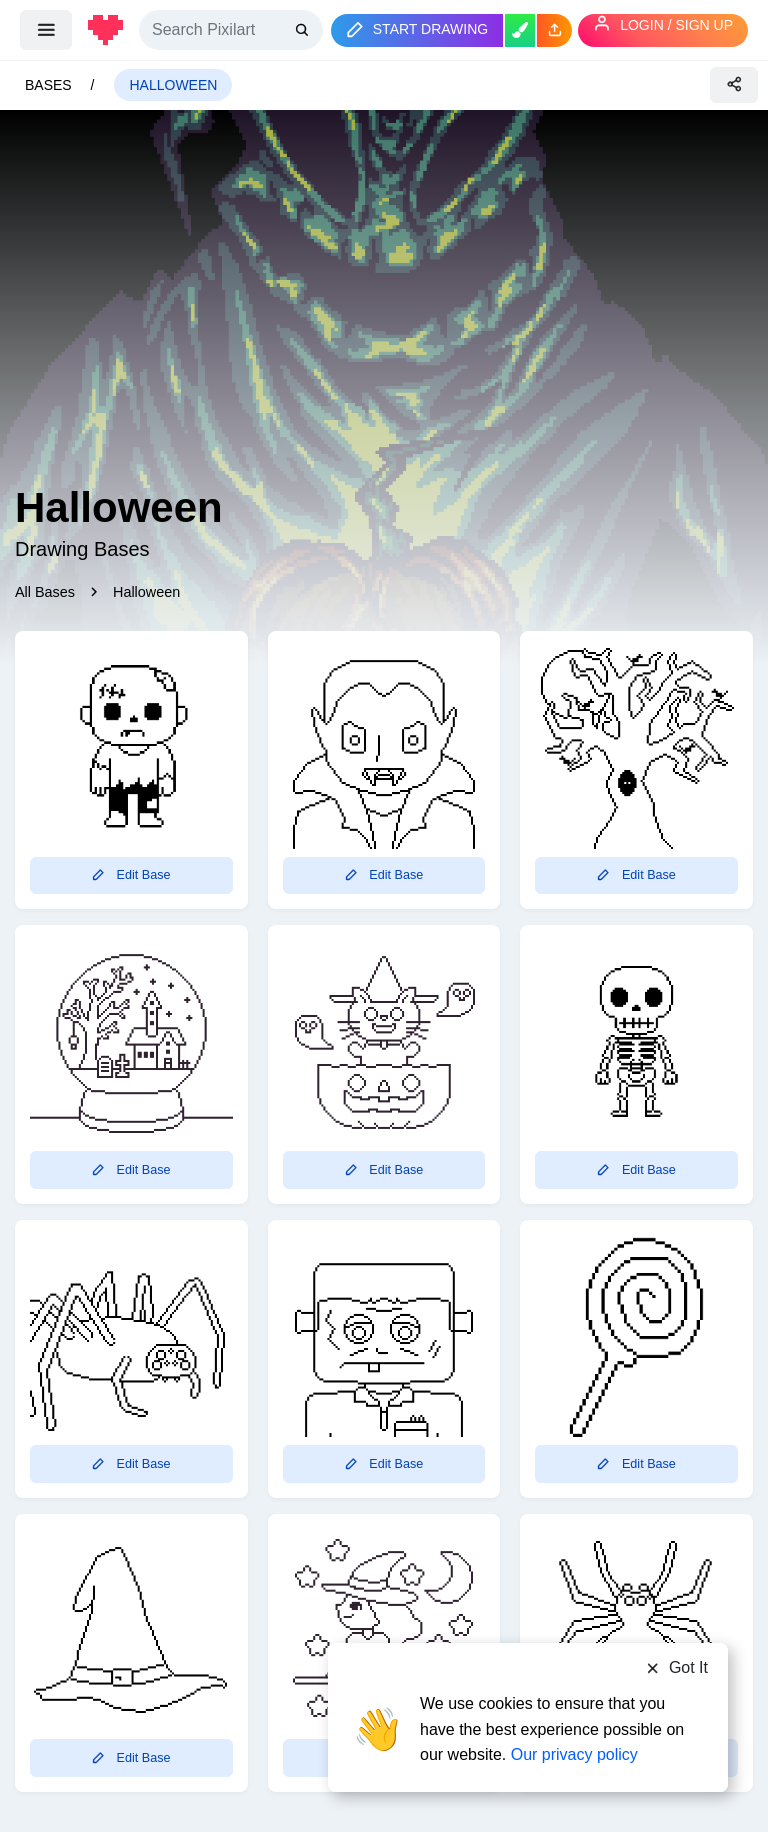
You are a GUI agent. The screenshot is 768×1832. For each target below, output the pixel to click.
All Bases (45, 592)
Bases (50, 85)
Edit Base (131, 875)
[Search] (231, 30)
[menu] (46, 30)
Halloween (173, 85)
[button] (554, 30)
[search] (304, 29)
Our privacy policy (574, 1754)
